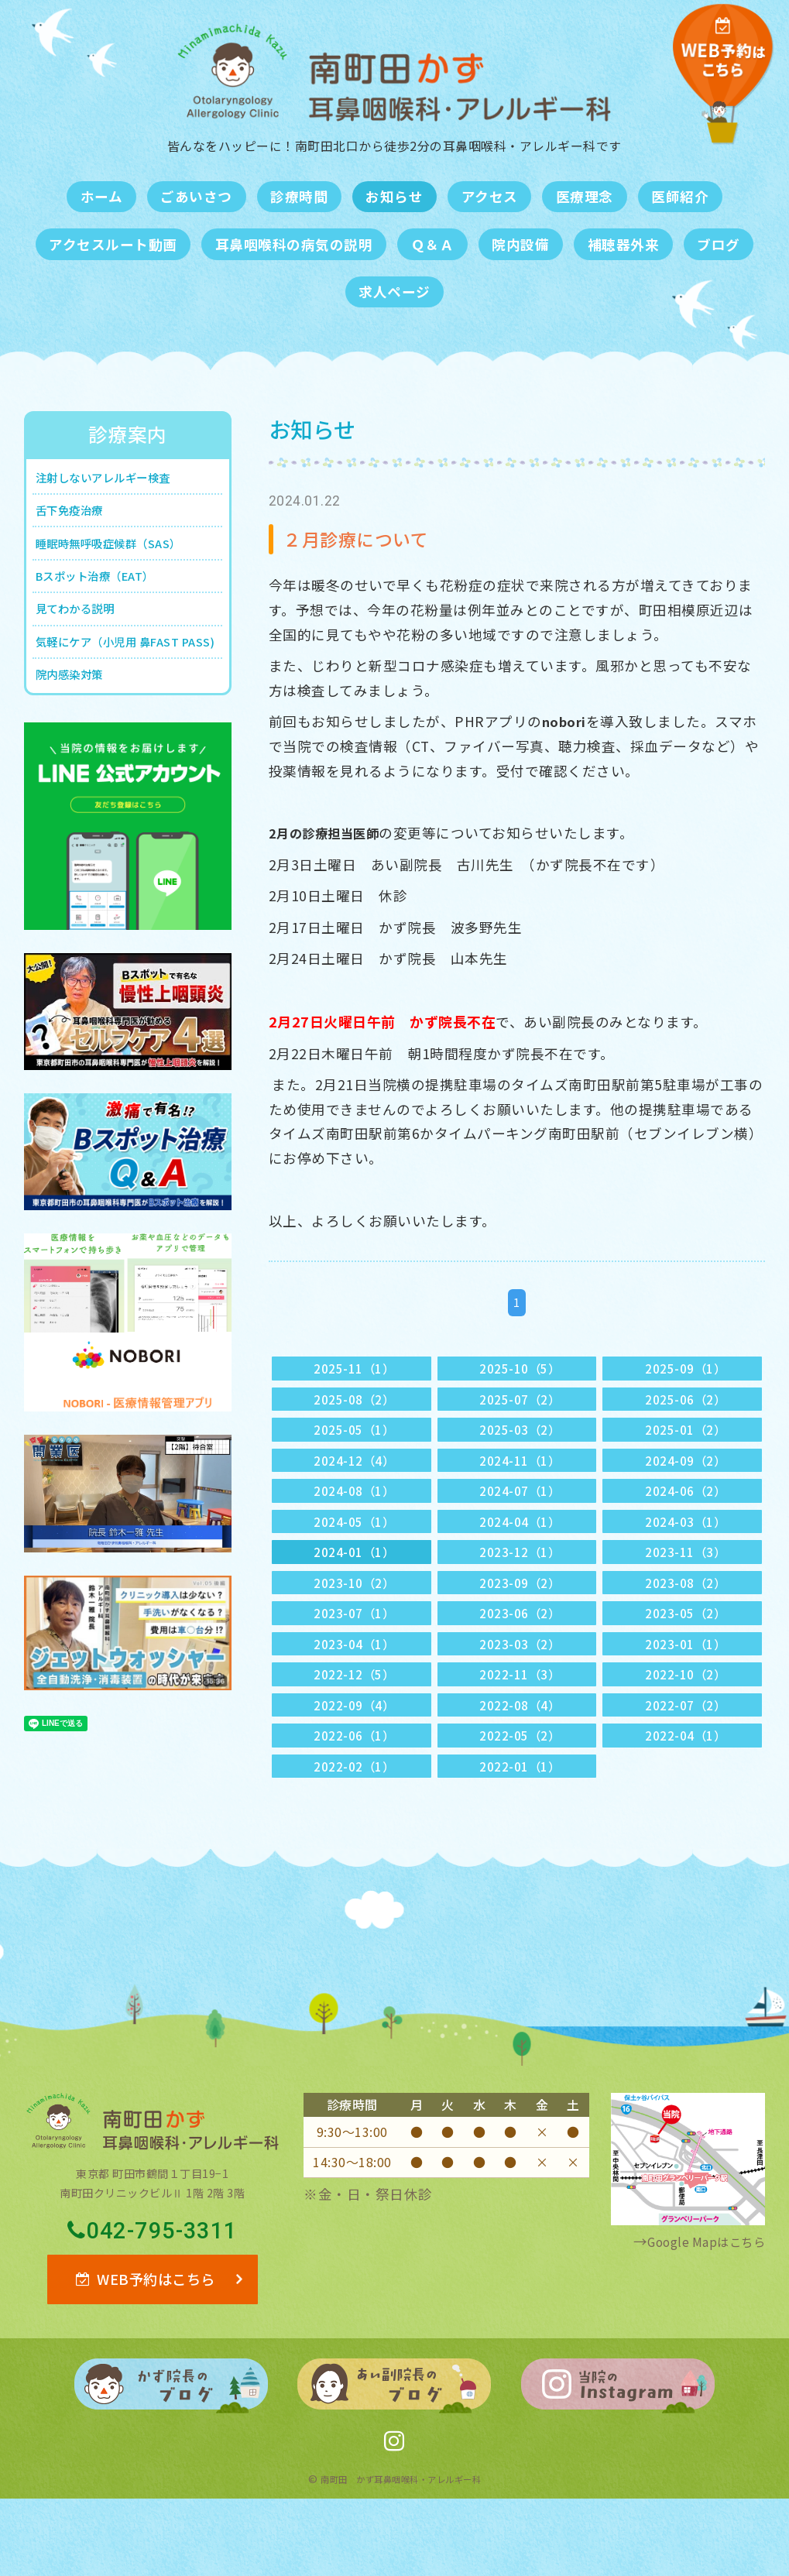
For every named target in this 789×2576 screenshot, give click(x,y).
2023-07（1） (354, 1652)
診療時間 (299, 196)
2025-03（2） (520, 1440)
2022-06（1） (354, 1794)
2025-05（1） (354, 1440)
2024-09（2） (686, 1476)
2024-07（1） (520, 1511)
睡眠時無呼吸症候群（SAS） (123, 555)
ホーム (102, 196)
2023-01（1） (686, 1688)
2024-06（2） (686, 1511)
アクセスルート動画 (113, 244)
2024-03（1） (686, 1546)
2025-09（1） (686, 1370)
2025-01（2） (686, 1440)
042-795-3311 (152, 2298)
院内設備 (520, 244)
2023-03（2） (520, 1688)
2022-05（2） (520, 1794)
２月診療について (365, 538)
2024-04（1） (520, 1546)
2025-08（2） (354, 1405)
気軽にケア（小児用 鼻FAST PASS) (122, 680)
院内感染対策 (77, 730)
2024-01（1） (354, 1582)
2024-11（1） (520, 1476)
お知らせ (394, 196)
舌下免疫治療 (77, 518)
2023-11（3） (686, 1582)
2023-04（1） (354, 1688)
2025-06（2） (686, 1405)
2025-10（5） (520, 1370)
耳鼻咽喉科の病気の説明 (294, 244)
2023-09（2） (520, 1618)
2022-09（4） (354, 1759)
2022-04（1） (686, 1794)
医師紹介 (679, 196)
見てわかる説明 (84, 631)
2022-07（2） (686, 1759)
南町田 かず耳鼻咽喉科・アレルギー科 (401, 2556)
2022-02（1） (354, 1830)
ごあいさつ (196, 196)
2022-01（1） (520, 1830)
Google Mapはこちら (696, 2308)
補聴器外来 (624, 244)
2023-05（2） (686, 1652)
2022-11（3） (520, 1724)
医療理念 (584, 196)
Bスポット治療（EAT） (108, 593)
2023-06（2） (520, 1652)
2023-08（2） (686, 1618)
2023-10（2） (354, 1618)
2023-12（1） (520, 1582)
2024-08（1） (354, 1511)
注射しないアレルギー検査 (117, 480)
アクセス (489, 196)
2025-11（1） (354, 1370)
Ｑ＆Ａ (433, 244)
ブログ (718, 244)
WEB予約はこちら (144, 2351)
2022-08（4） (520, 1759)
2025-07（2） (520, 1405)
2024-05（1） (354, 1546)
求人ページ (394, 291)
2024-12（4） (354, 1476)
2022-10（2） (686, 1724)
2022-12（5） (354, 1724)
